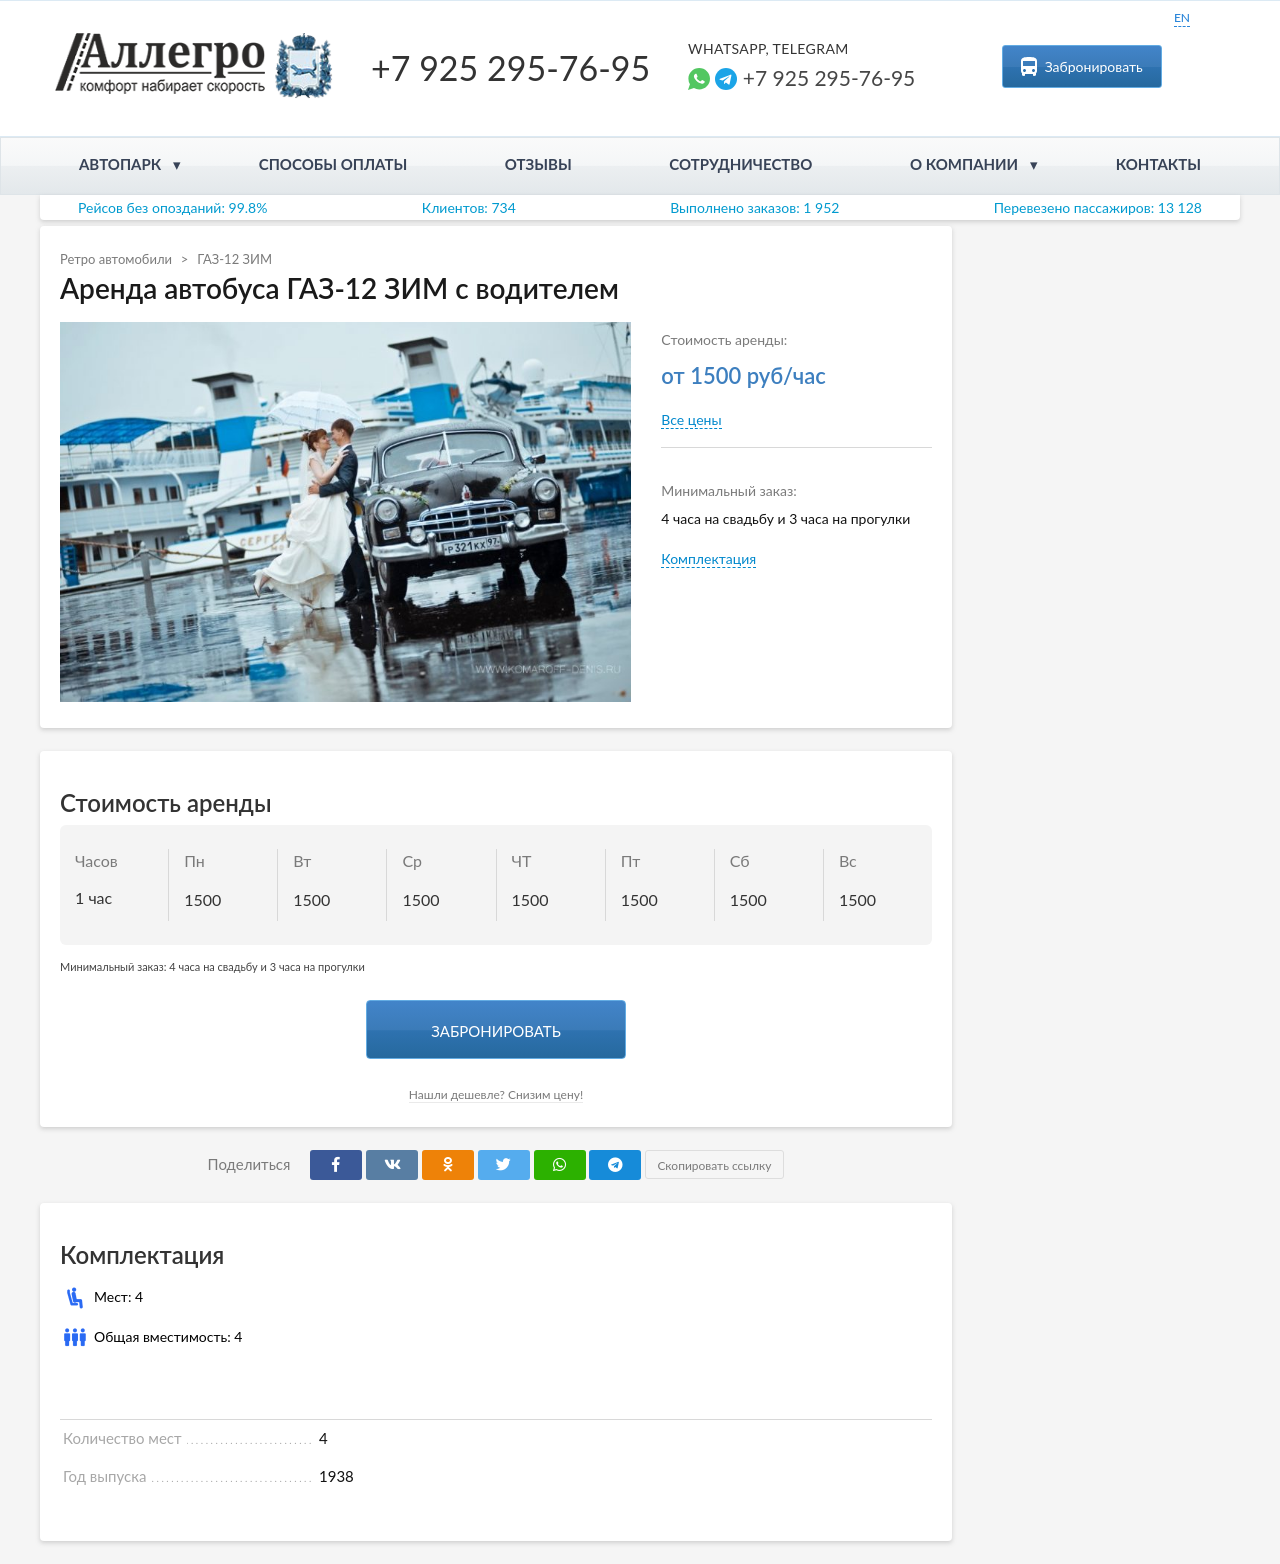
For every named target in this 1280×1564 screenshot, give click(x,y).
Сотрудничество (740, 164)
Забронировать (1082, 66)
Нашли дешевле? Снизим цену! (496, 1094)
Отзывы (538, 164)
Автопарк (120, 164)
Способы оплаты (333, 164)
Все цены (691, 419)
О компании (964, 164)
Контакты (1158, 164)
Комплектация (708, 558)
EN (1182, 17)
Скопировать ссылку (712, 1165)
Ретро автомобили (116, 259)
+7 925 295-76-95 (510, 67)
